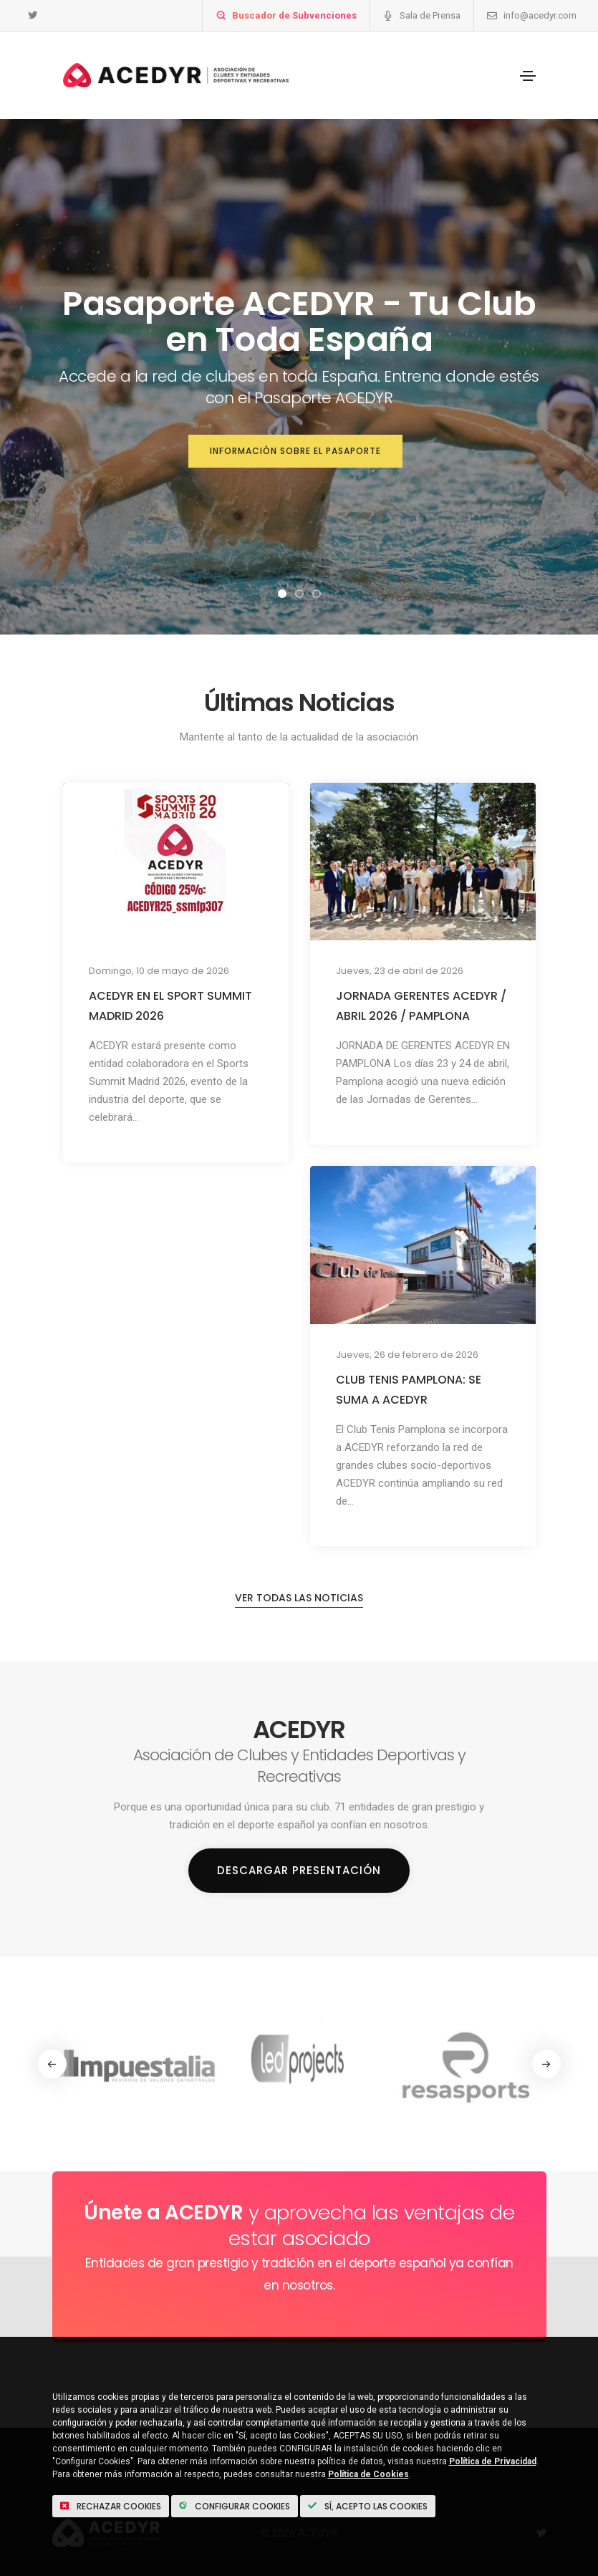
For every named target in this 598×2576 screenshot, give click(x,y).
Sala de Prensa (430, 15)
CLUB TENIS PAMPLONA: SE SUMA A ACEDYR (408, 1389)
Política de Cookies (368, 2474)
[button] (282, 593)
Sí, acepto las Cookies (368, 2506)
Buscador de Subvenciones (294, 15)
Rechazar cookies (110, 2506)
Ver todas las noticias (299, 1598)
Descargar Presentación (299, 1870)
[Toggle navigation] (528, 76)
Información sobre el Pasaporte (295, 451)
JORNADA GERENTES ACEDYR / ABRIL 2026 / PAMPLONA (421, 1006)
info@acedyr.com (540, 15)
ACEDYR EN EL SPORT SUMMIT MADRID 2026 (170, 1006)
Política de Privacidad (492, 2461)
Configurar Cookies (234, 2506)
